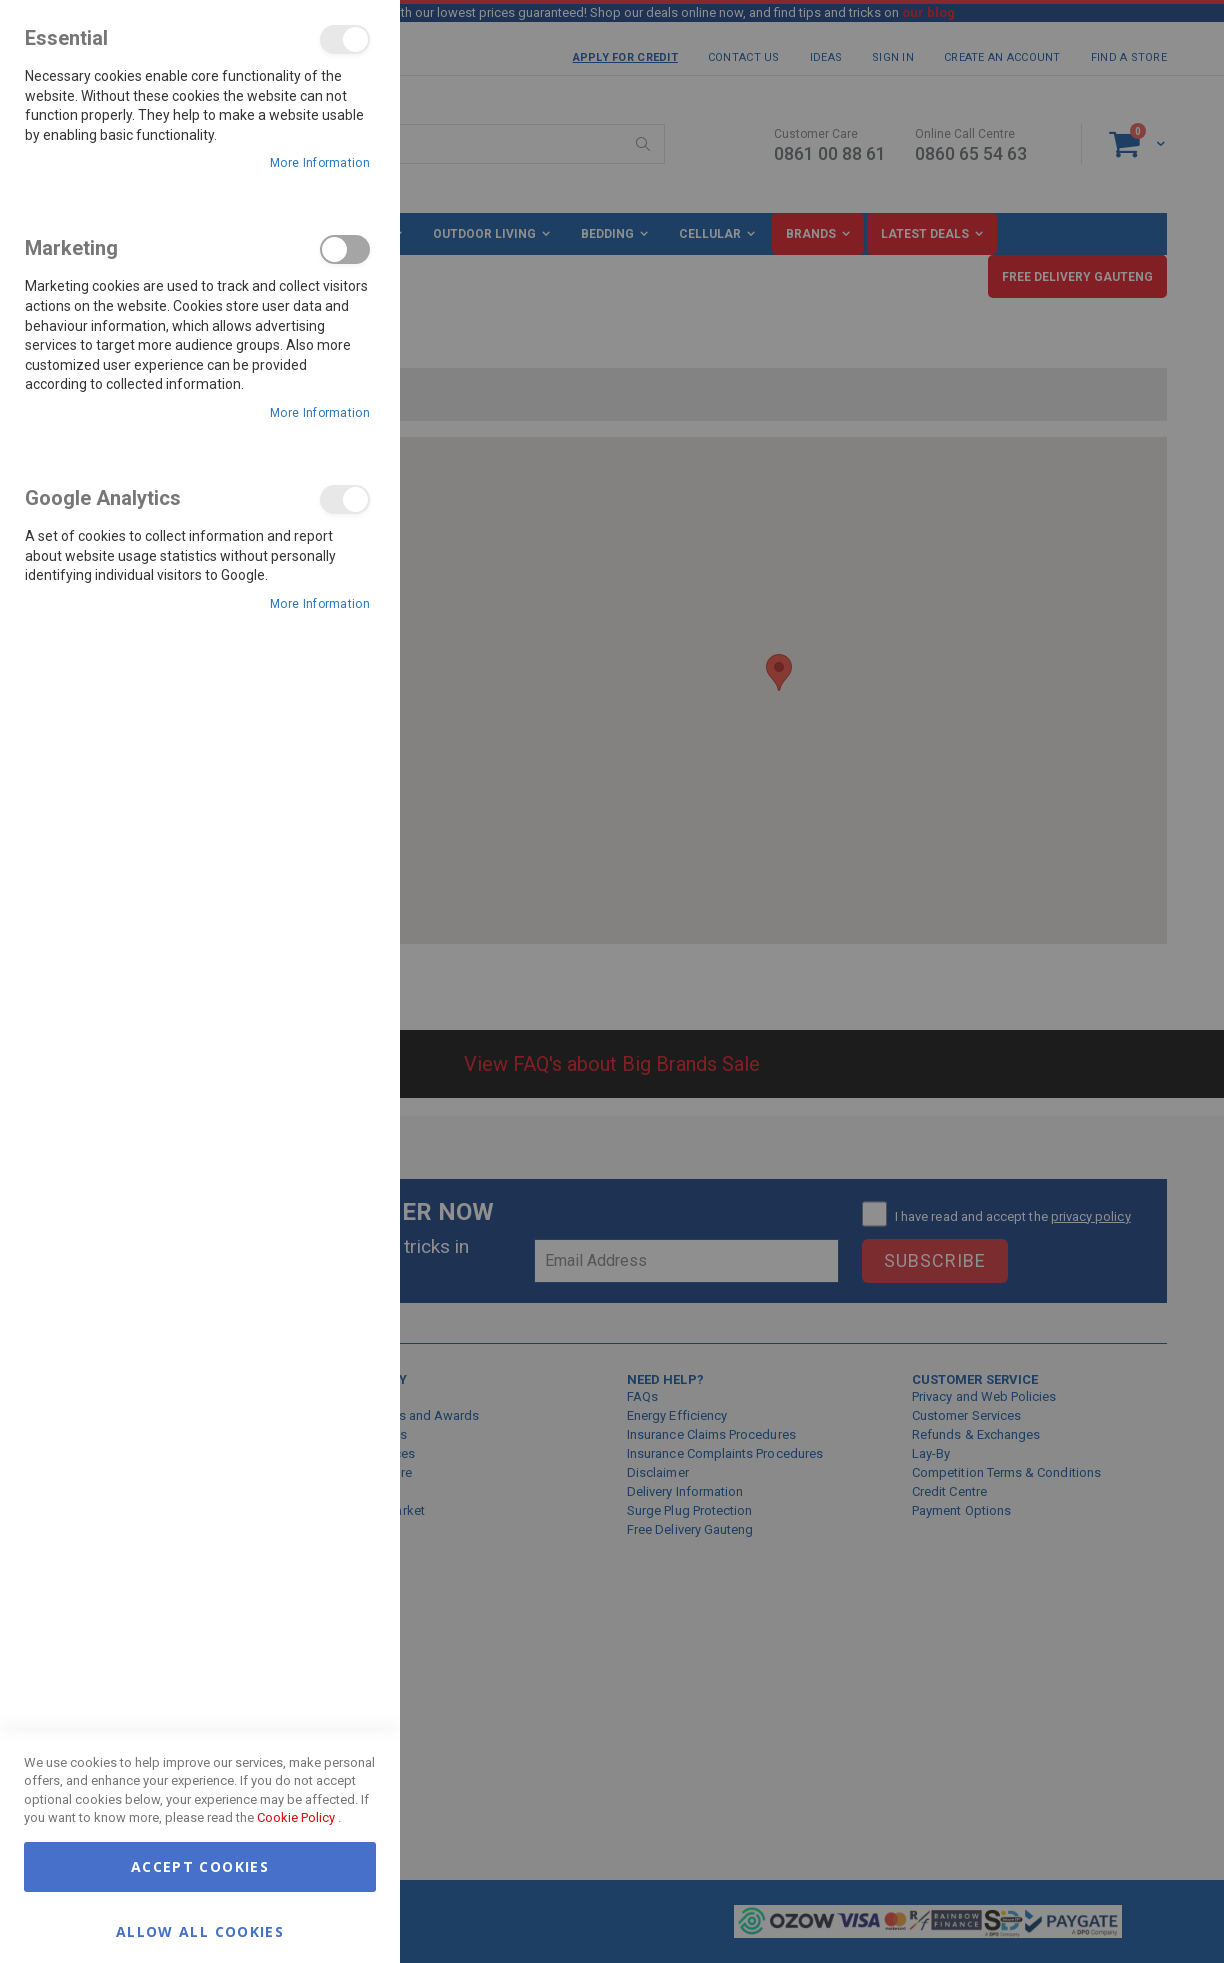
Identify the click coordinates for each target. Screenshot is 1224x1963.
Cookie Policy (296, 1817)
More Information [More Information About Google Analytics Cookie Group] (320, 604)
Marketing (345, 249)
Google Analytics (345, 499)
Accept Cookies (200, 1866)
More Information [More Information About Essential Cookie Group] (320, 163)
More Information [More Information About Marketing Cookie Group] (320, 413)
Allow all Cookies (200, 1930)
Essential (345, 39)
